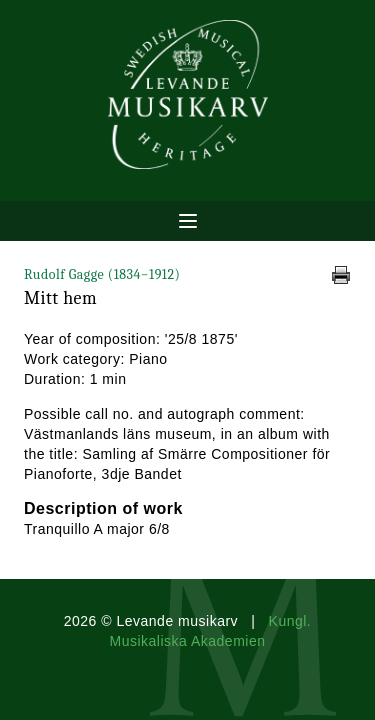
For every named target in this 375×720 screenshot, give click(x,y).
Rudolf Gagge (102, 274)
